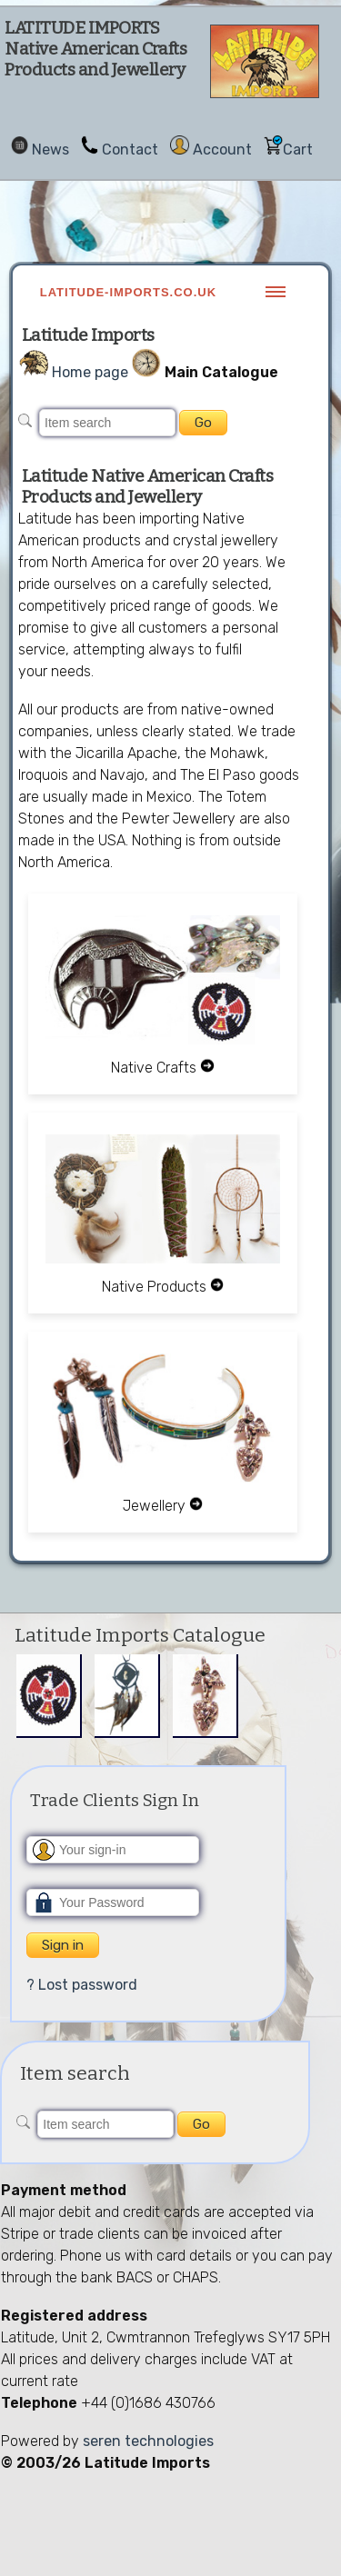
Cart (298, 149)
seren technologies (148, 2441)
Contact (130, 149)
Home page (90, 372)
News (50, 149)
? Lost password (81, 1984)
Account (222, 149)
